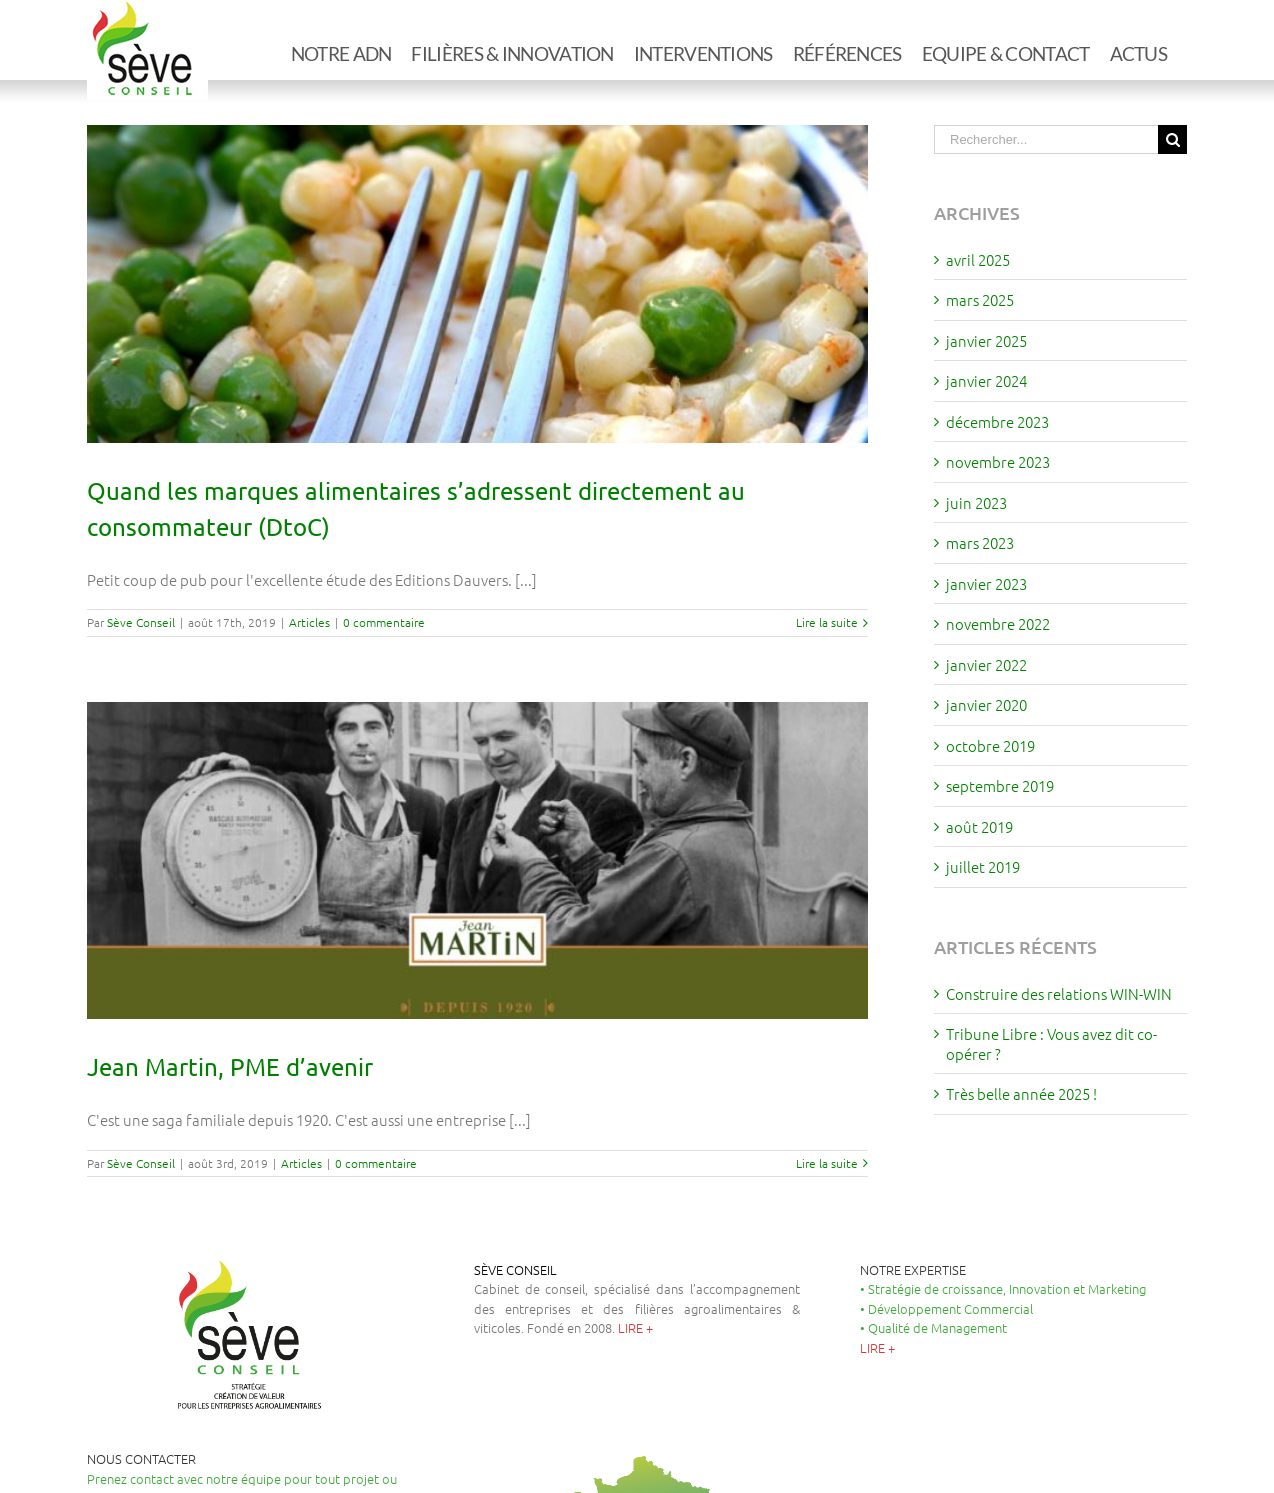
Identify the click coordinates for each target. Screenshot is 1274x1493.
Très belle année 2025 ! (1021, 1093)
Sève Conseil (141, 622)
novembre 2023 (998, 461)
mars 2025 (980, 299)
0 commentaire (384, 622)
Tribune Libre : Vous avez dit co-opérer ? (1051, 1043)
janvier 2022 (986, 664)
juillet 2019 (983, 866)
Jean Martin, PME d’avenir (230, 1066)
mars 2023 (980, 542)
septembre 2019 (1000, 785)
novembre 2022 (998, 623)
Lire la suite (827, 622)
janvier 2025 (986, 340)
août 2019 (979, 826)
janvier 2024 (986, 380)
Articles (309, 622)
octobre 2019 (990, 745)
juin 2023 (976, 502)
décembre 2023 (997, 421)
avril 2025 (978, 259)
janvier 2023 (986, 583)
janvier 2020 (986, 704)
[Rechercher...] (1046, 139)
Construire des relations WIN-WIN (1059, 993)
